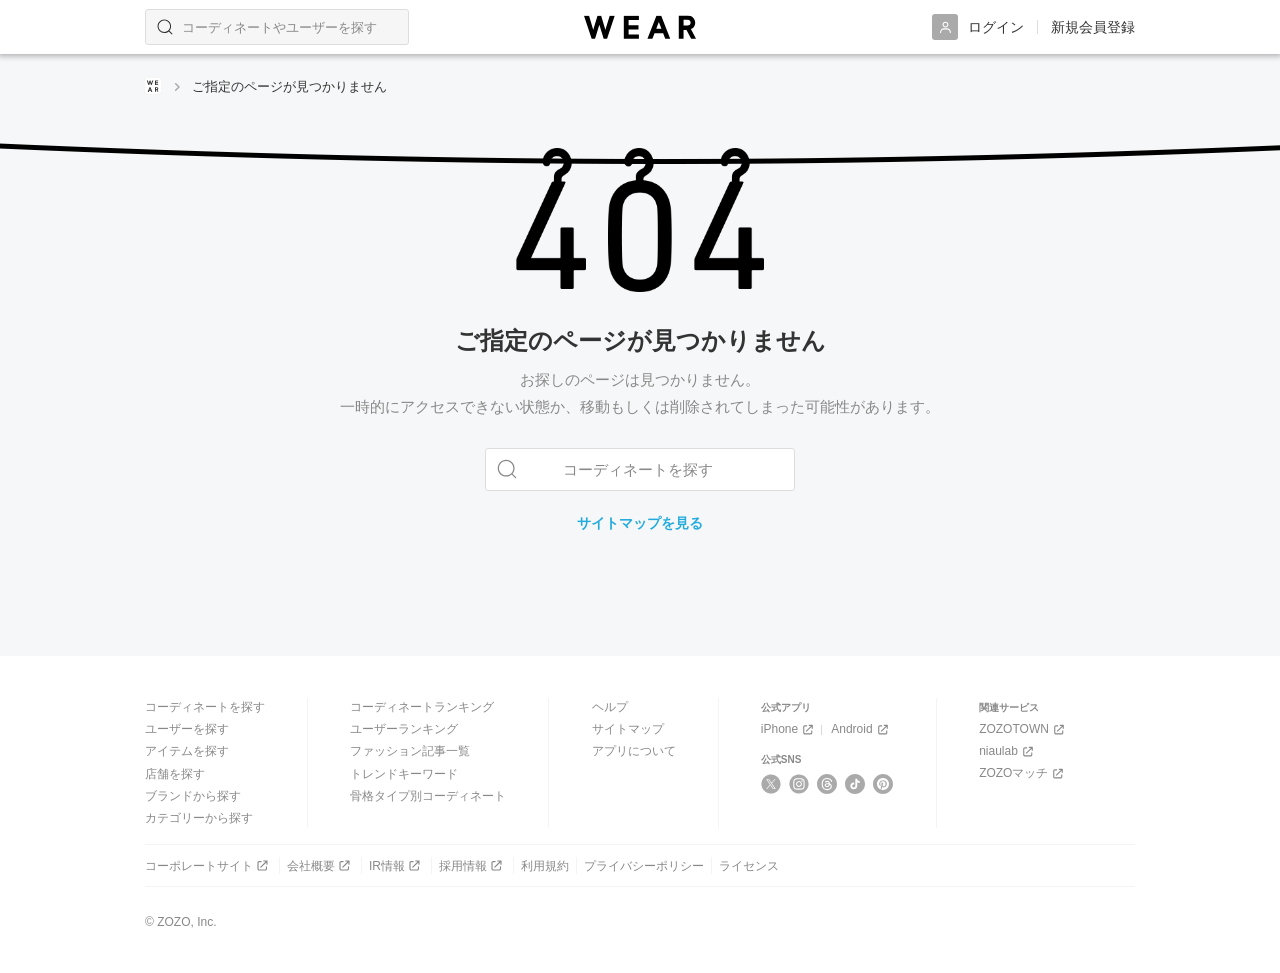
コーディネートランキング (422, 707)
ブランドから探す (193, 796)
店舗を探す (175, 773)
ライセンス (749, 865)
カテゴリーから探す (199, 818)
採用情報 (472, 865)
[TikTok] (855, 784)
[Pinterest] (883, 784)
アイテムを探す (187, 751)
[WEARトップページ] (153, 86)
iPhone (789, 729)
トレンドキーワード (404, 773)
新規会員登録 (1093, 27)
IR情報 (396, 865)
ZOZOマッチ (1023, 773)
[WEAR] (640, 27)
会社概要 (320, 865)
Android (861, 729)
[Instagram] (799, 784)
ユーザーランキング (404, 729)
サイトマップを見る (640, 523)
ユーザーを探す (187, 729)
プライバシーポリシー (644, 865)
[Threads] (827, 784)
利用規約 (545, 865)
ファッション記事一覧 (410, 751)
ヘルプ (610, 707)
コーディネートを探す (205, 707)
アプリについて (634, 751)
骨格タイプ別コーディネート (428, 796)
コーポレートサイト (208, 865)
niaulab (1008, 751)
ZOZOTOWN (1023, 729)
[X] (771, 784)
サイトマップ (628, 729)
